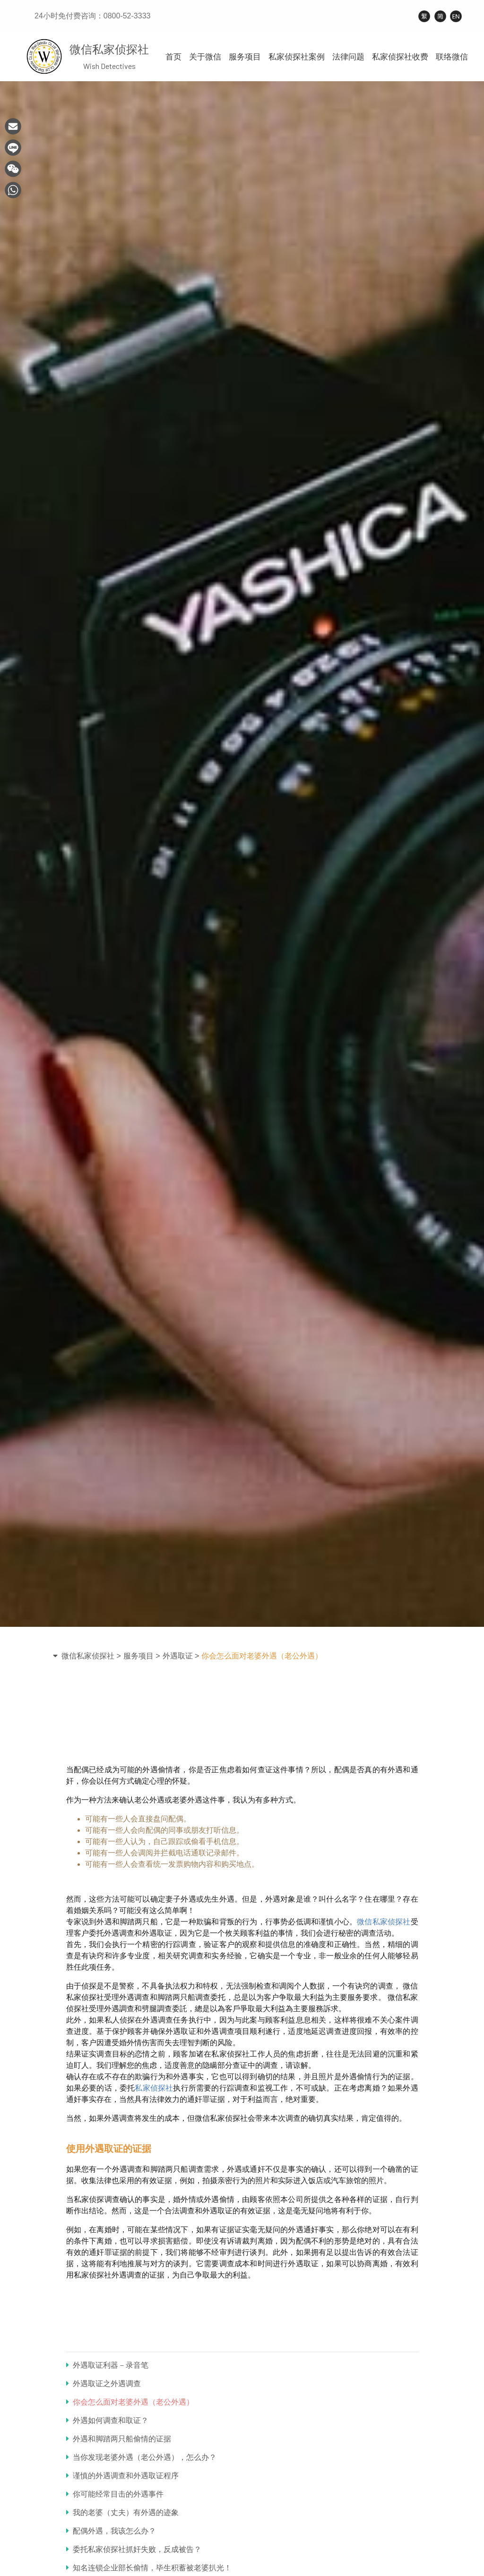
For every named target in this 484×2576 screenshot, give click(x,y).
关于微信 (205, 56)
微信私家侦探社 (383, 1922)
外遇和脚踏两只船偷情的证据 (118, 2439)
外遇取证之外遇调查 (103, 2384)
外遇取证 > (181, 1656)
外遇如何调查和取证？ (107, 2420)
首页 (173, 56)
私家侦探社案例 (296, 56)
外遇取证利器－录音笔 (107, 2365)
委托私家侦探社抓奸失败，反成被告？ (133, 2549)
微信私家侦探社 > (91, 1656)
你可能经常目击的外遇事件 (115, 2494)
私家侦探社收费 (400, 56)
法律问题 (348, 56)
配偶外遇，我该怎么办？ (111, 2531)
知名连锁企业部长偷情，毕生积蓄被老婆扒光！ (149, 2568)
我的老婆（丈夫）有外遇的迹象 (122, 2512)
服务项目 (245, 56)
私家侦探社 (154, 2088)
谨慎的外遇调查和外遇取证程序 (122, 2476)
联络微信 (452, 56)
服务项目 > (141, 1656)
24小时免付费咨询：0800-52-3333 (92, 16)
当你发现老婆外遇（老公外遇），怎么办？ (141, 2457)
